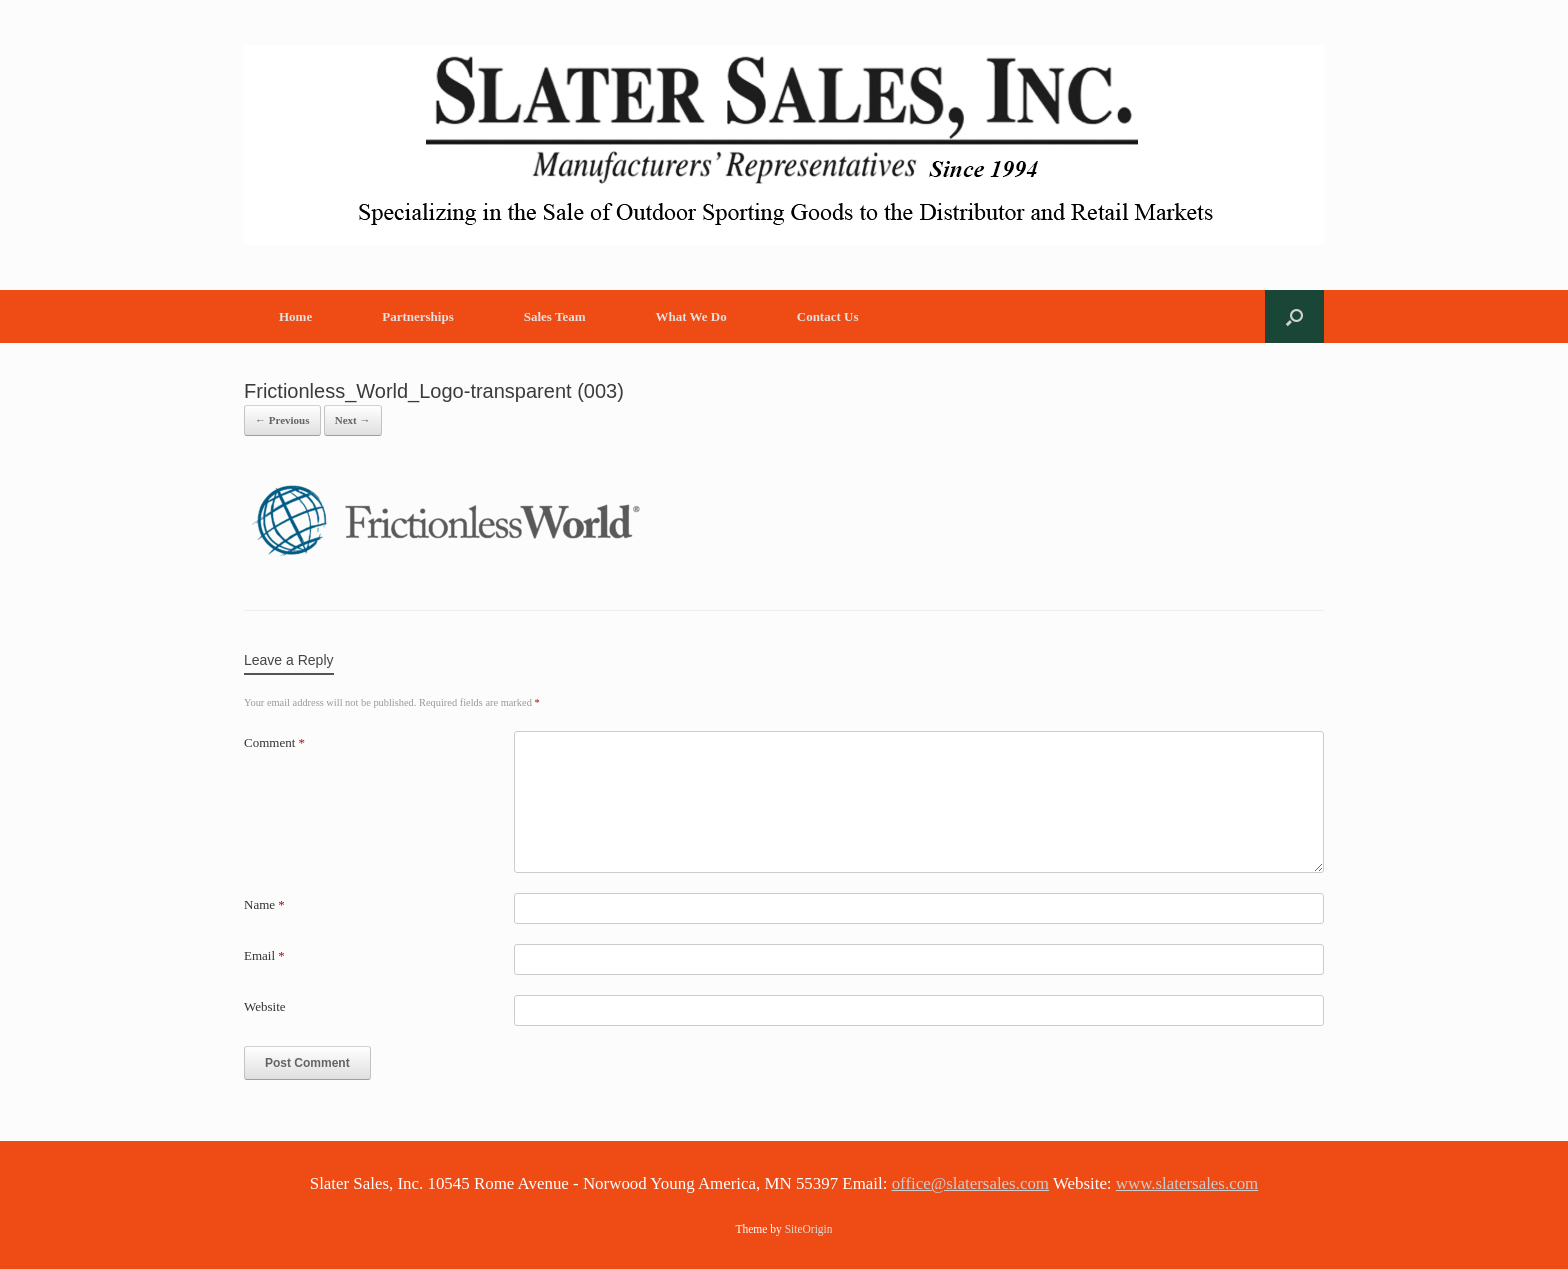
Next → (353, 420)
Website (265, 1006)
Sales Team (555, 316)
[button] (1294, 316)
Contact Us (828, 316)
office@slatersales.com (970, 1183)
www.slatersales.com (1187, 1183)
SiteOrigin (809, 1229)
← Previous (282, 420)
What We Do (690, 316)
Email (264, 955)
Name (264, 904)
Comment (274, 742)
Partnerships (418, 316)
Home (295, 316)
